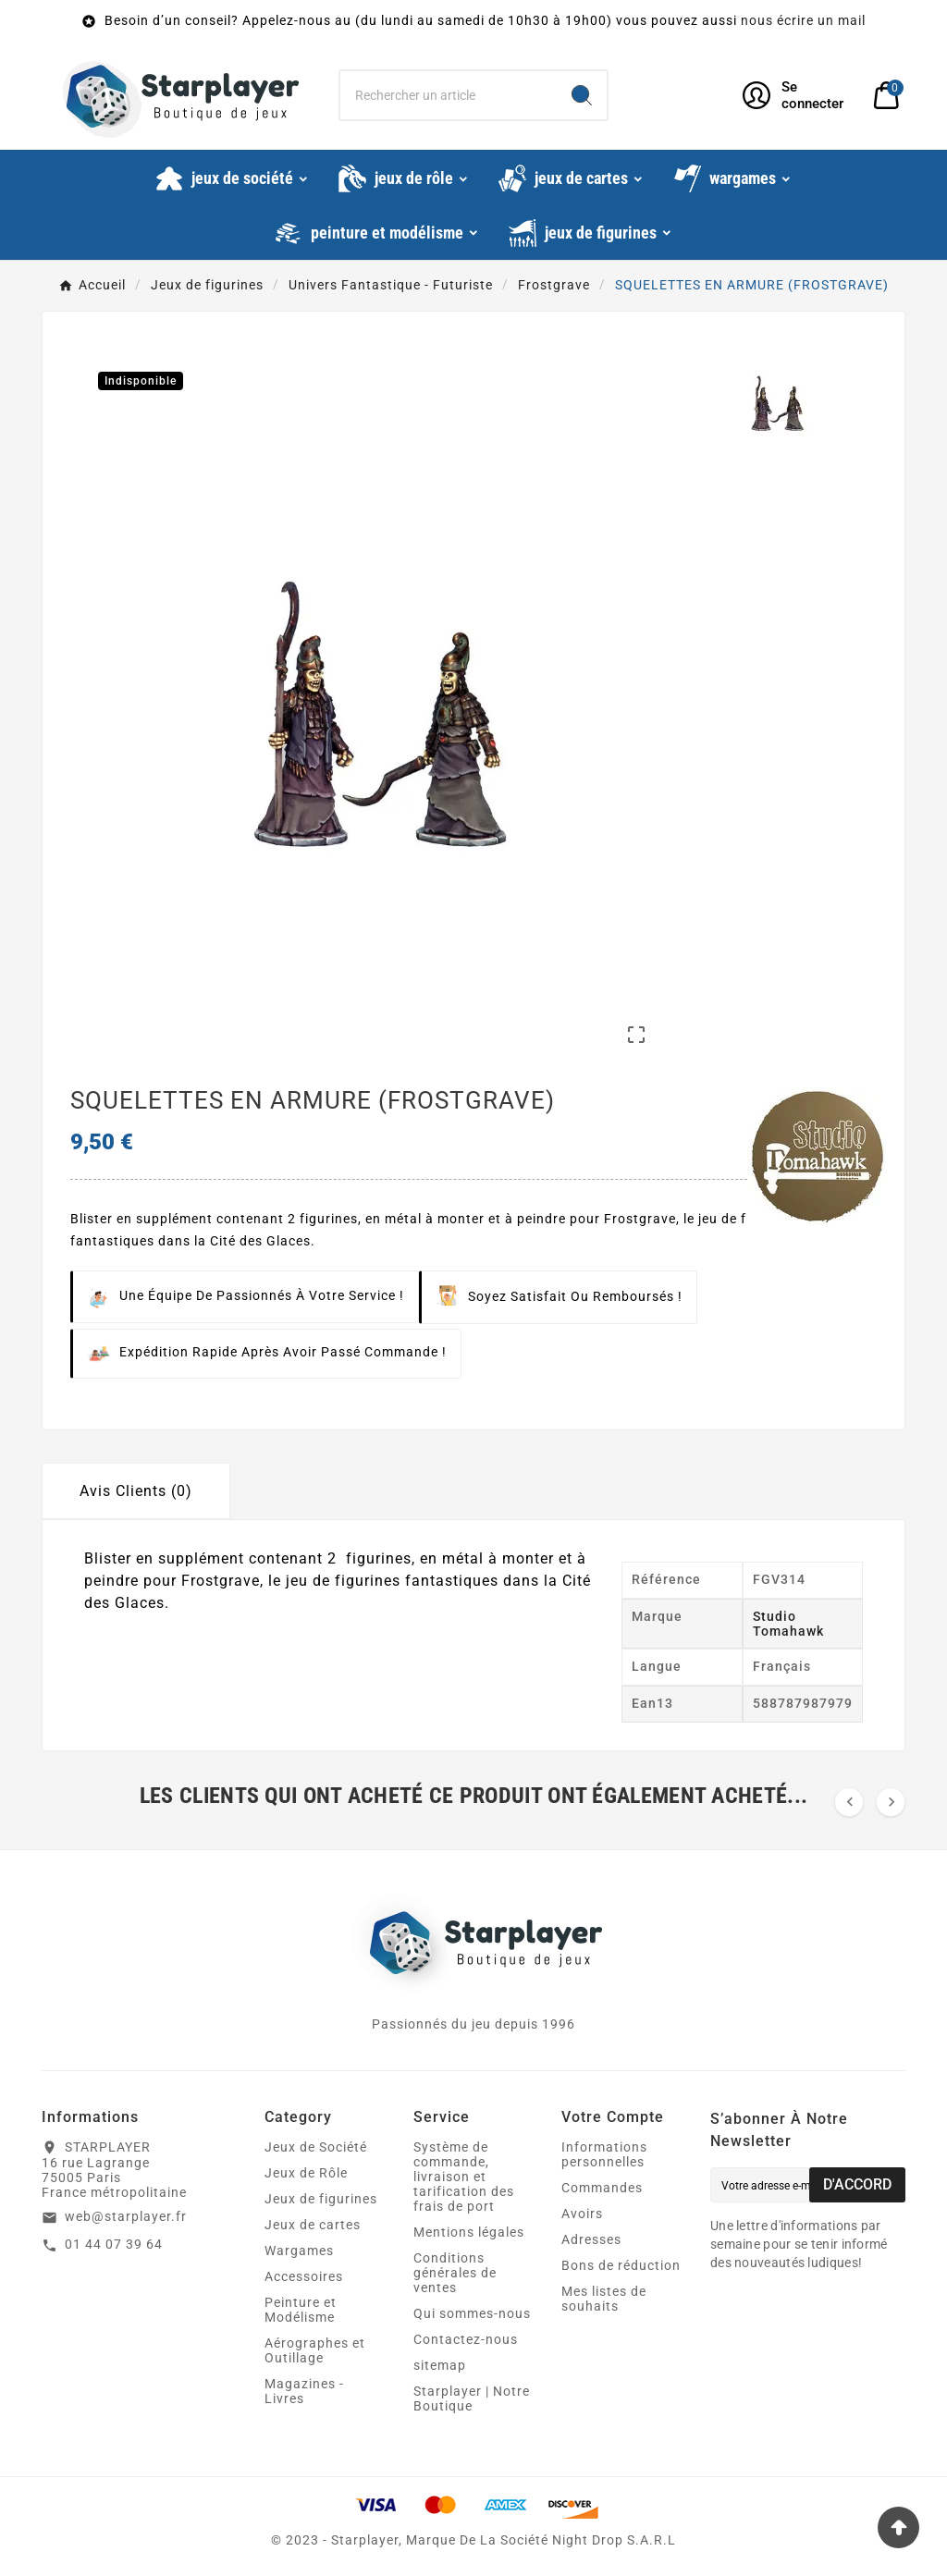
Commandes (602, 2187)
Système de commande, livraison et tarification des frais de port (463, 2177)
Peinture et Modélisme (300, 2310)
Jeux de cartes (312, 2224)
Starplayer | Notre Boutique (471, 2398)
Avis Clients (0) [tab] (136, 1491)
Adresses (591, 2239)
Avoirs (582, 2213)
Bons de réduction (621, 2265)
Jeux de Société (315, 2147)
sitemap (439, 2365)
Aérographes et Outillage (314, 2350)
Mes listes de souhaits (603, 2298)
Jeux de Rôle (306, 2172)
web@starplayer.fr (126, 2216)
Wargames (299, 2250)
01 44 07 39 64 (114, 2244)
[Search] (582, 95)
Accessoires (303, 2276)
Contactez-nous (465, 2339)
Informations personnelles (604, 2154)
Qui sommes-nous (472, 2313)
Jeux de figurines (320, 2198)
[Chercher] (448, 95)
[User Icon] (797, 95)
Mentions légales (468, 2232)
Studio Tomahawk (788, 1623)
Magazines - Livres (304, 2391)
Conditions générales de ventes (455, 2273)
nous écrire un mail (803, 20)
